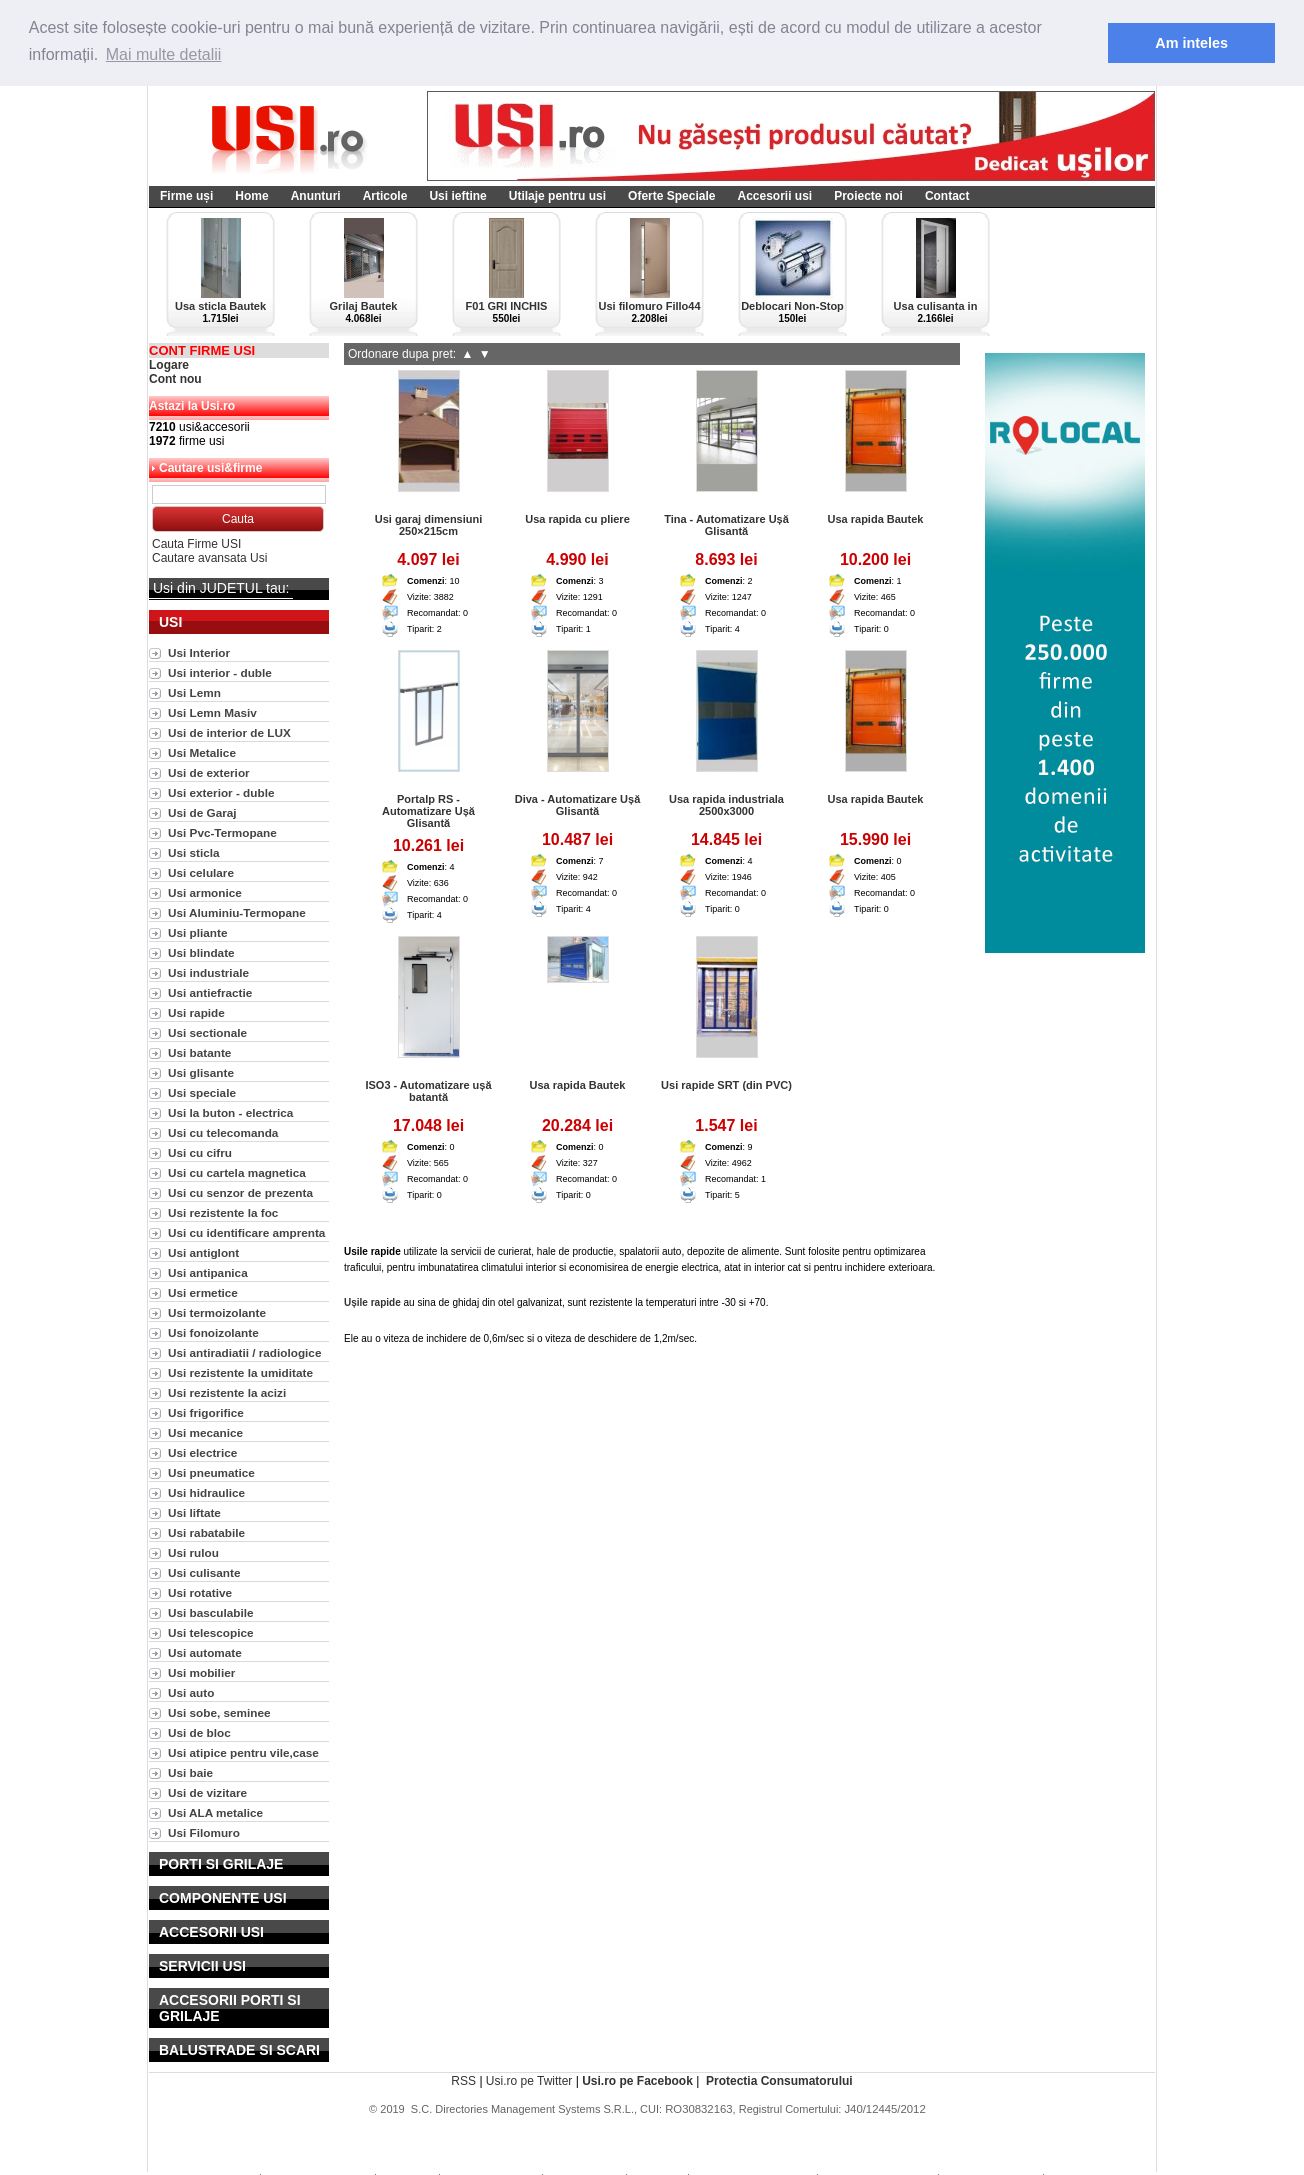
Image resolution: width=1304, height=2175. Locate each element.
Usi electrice (202, 1452)
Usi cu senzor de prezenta (240, 1192)
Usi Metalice (202, 752)
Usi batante (199, 1052)
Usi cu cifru (200, 1152)
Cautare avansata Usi (209, 558)
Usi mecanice (205, 1432)
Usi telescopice (211, 1632)
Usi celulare (201, 872)
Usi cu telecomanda (223, 1132)
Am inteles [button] (1191, 43)
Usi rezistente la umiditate (240, 1372)
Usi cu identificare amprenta (246, 1232)
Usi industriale (208, 972)
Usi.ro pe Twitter (529, 2081)
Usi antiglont (203, 1252)
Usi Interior (199, 652)
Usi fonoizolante (213, 1332)
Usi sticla (194, 852)
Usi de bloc (199, 1732)
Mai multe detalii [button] (164, 54)
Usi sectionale (207, 1032)
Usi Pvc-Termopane (222, 832)
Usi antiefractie (210, 992)
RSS (463, 2081)
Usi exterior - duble (221, 792)
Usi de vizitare (207, 1792)
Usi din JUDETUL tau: (221, 588)
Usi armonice (205, 892)
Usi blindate (201, 952)
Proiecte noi (868, 196)
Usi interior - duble (220, 672)
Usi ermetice (203, 1292)
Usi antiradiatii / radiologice (244, 1352)
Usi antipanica (208, 1272)
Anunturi (316, 196)
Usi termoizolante (217, 1312)
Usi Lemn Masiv (212, 712)
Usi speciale (202, 1092)
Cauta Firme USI (196, 544)
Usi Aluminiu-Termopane (237, 912)
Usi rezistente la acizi (227, 1392)
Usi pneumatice (211, 1472)
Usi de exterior (209, 772)
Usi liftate (194, 1512)
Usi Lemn (194, 692)
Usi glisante (201, 1072)
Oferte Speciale (671, 196)
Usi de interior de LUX (229, 732)
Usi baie (190, 1772)
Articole (385, 196)
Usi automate (205, 1652)
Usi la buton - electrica (230, 1112)
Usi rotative (200, 1592)
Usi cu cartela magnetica (237, 1172)
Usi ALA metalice (215, 1812)
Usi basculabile (211, 1612)
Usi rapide (196, 1012)
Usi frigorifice (206, 1412)
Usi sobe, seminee (219, 1712)
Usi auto (191, 1692)
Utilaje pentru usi (557, 196)
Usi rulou (193, 1552)
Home (251, 196)
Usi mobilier (201, 1672)
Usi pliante (197, 932)
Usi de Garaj (202, 812)
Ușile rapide (372, 1302)
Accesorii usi (774, 196)
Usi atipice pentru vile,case (243, 1752)
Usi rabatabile (206, 1532)
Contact (947, 196)
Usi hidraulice (206, 1492)
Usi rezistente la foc (223, 1212)
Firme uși (186, 196)
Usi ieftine (457, 196)
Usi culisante (204, 1572)
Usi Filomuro (204, 1832)
